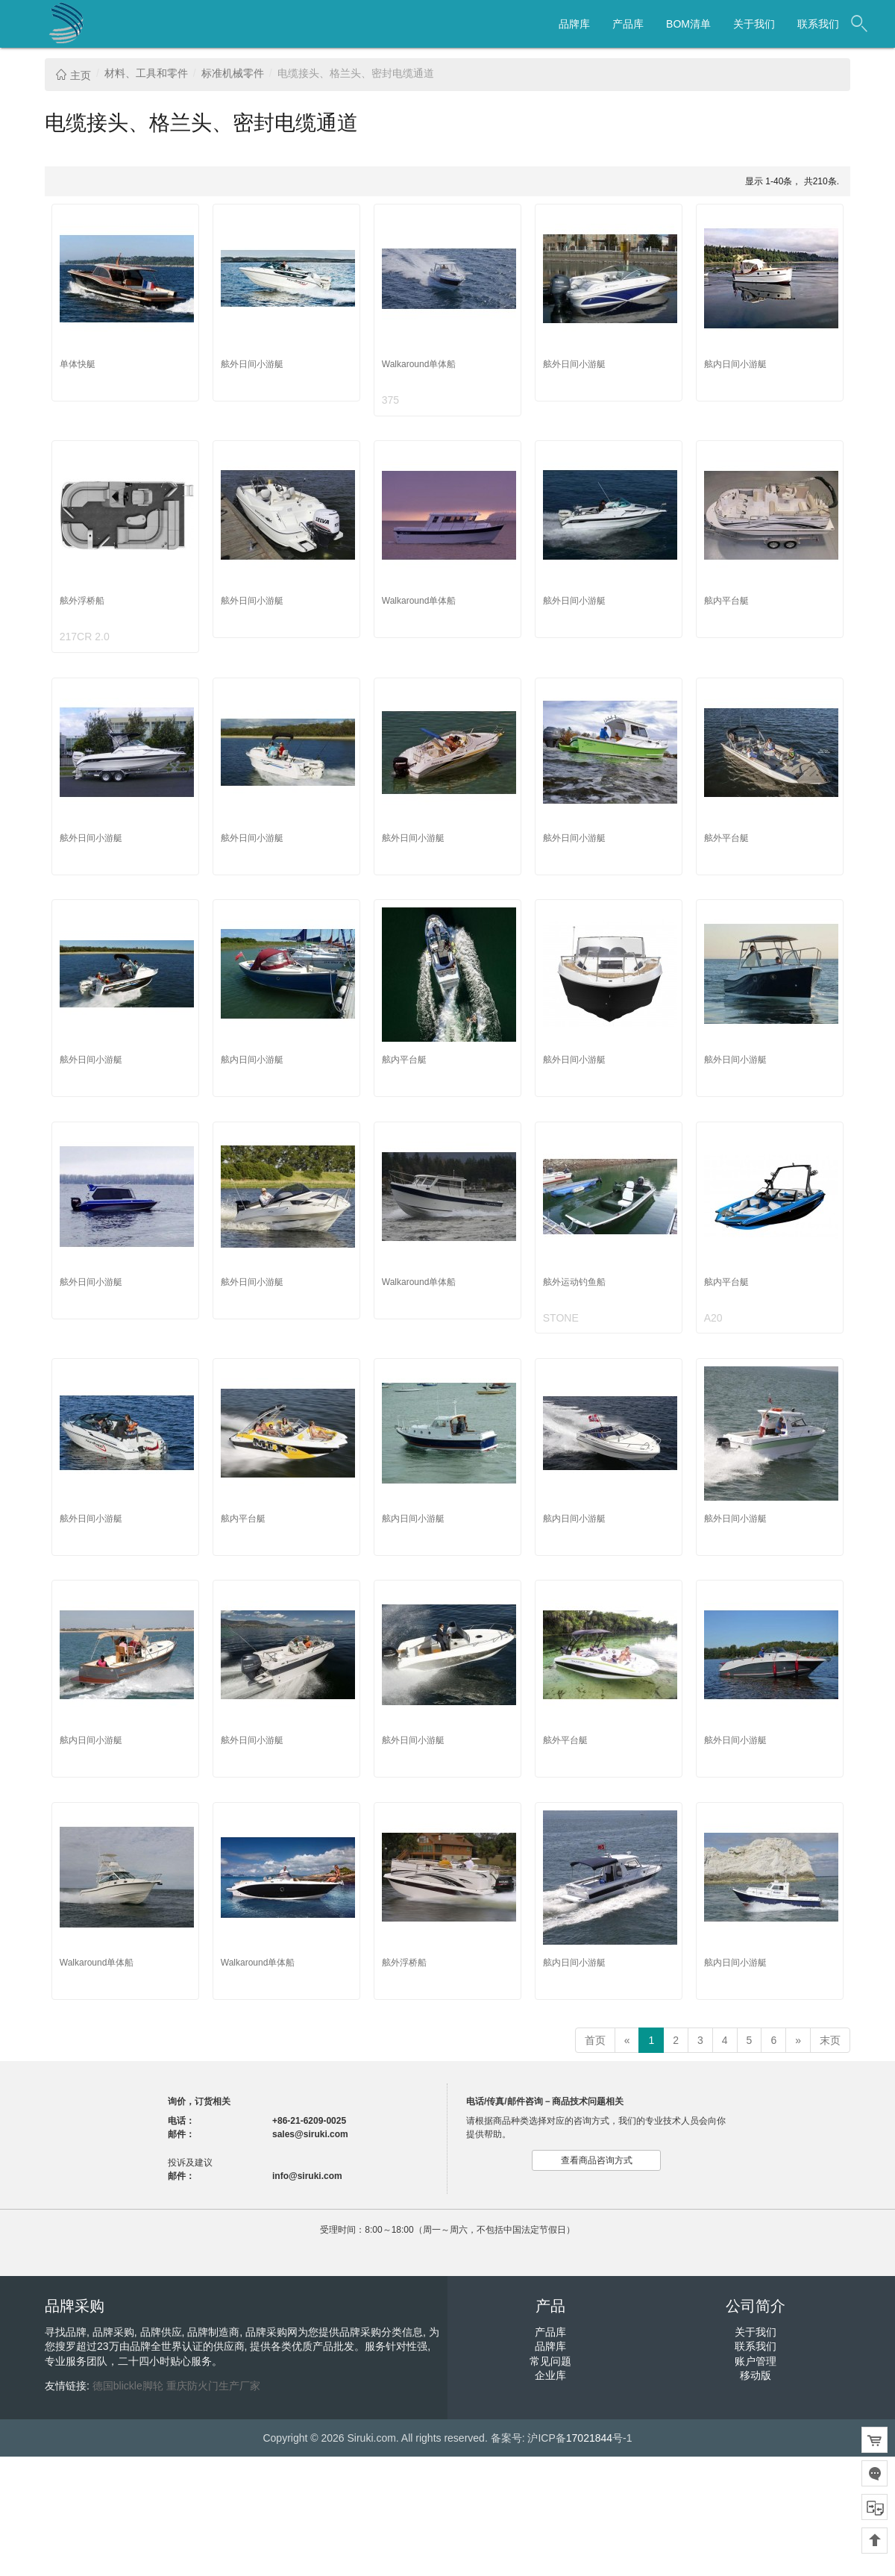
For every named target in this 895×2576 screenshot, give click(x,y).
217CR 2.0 (85, 637)
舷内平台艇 (726, 600)
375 (390, 400)
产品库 (628, 24)
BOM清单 (688, 24)
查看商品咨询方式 (596, 2160)
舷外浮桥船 (82, 600)
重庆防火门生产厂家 (213, 2386)
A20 (713, 1318)
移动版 (755, 2375)
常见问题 (550, 2361)
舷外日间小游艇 (252, 364)
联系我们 (818, 24)
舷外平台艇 (726, 838)
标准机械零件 (232, 73)
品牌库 (574, 24)
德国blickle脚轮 (127, 2386)
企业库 (550, 2375)
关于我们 (754, 24)
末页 (830, 2040)
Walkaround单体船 (419, 364)
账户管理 (755, 2361)
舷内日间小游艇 (735, 364)
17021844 (589, 2438)
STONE (561, 1318)
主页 (73, 75)
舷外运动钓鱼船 (574, 1282)
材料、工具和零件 (146, 73)
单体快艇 (77, 364)
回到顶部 (874, 2540)
